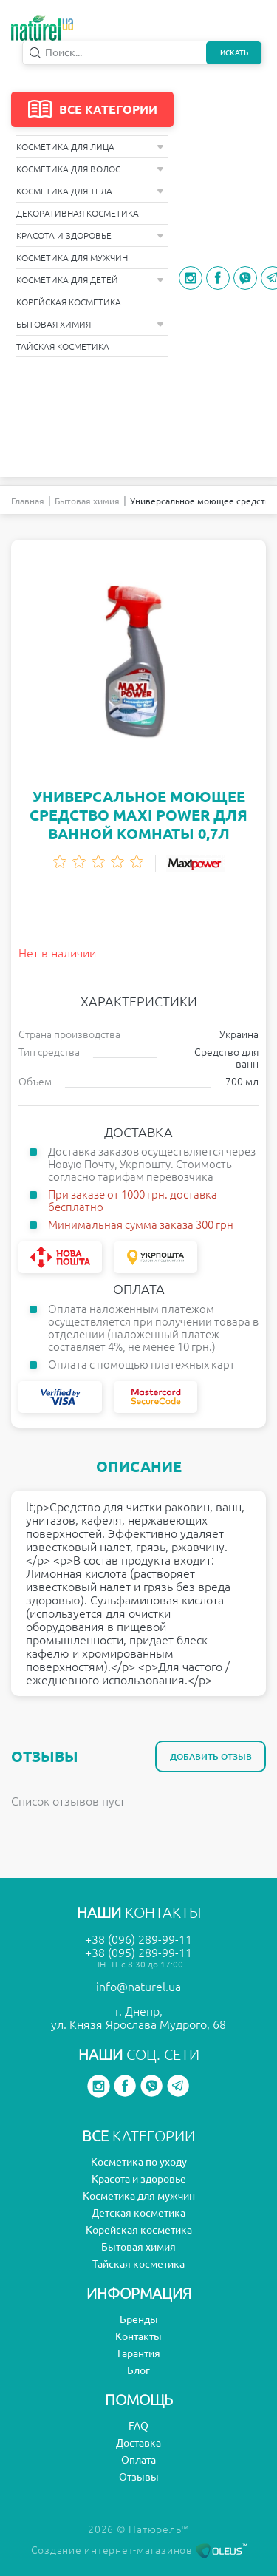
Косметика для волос (90, 169)
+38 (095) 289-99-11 (138, 1952)
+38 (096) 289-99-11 (138, 1939)
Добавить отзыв (211, 1756)
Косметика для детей (90, 280)
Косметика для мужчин (72, 257)
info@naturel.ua (138, 1986)
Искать (234, 53)
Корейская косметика (68, 302)
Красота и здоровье (90, 235)
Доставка (138, 2443)
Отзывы (139, 2477)
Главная (27, 501)
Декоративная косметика (77, 213)
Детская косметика (138, 2213)
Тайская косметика (62, 346)
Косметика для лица (90, 147)
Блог (138, 2370)
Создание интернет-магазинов (139, 2550)
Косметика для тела (90, 191)
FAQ (138, 2426)
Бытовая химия (90, 324)
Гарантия (138, 2353)
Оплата (138, 2460)
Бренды (139, 2319)
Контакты (138, 2336)
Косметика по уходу (139, 2162)
